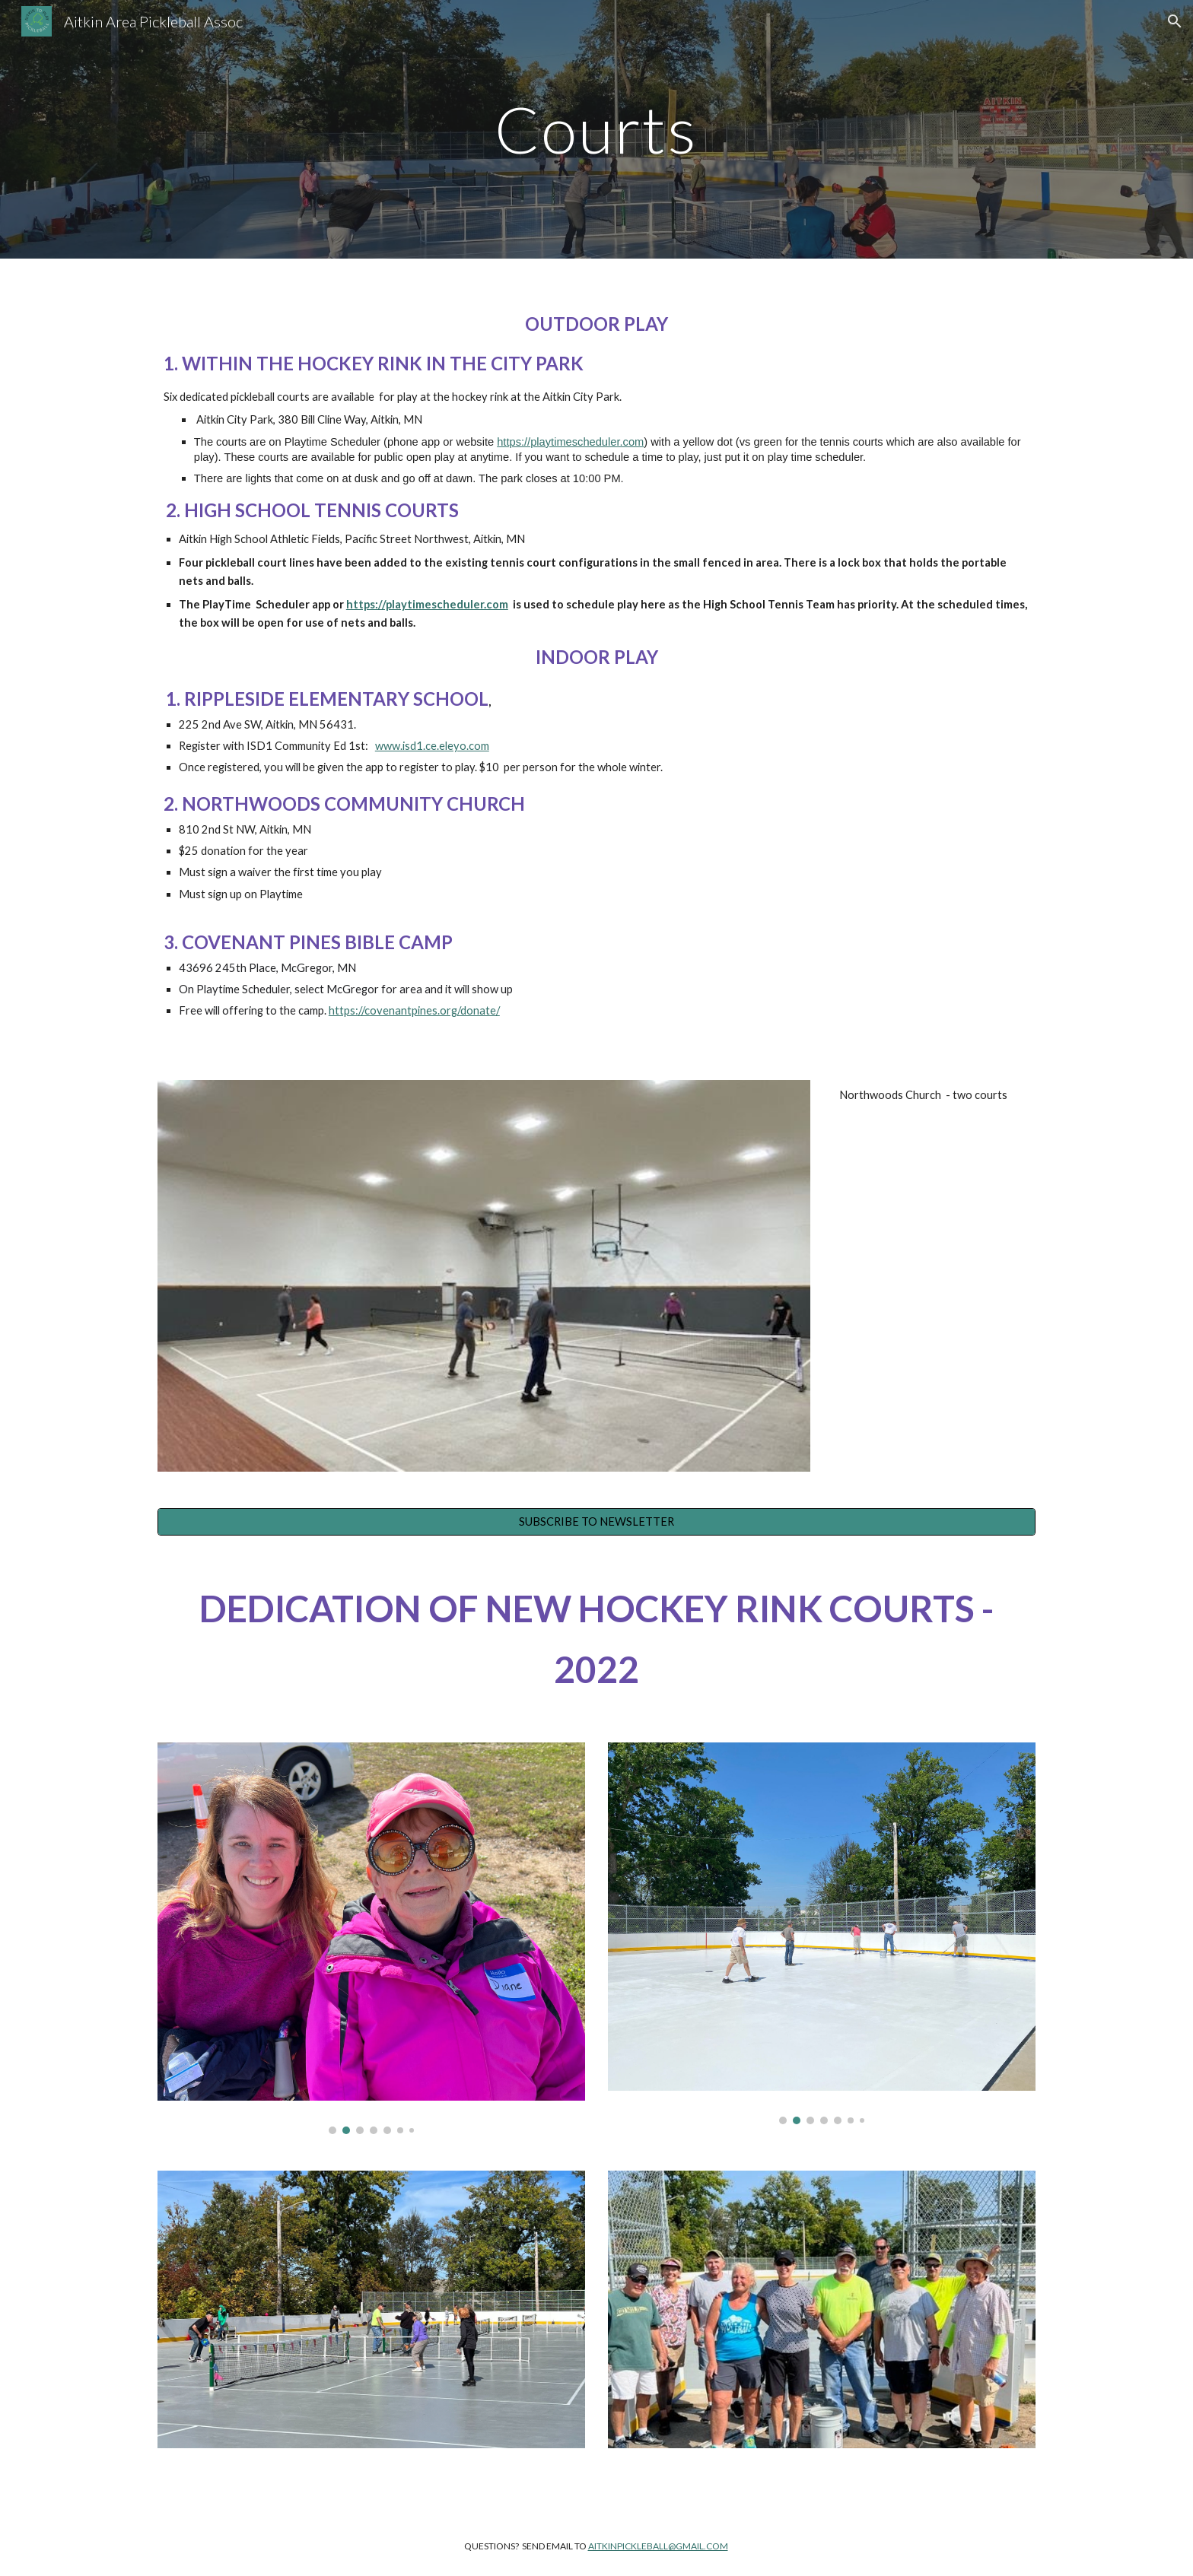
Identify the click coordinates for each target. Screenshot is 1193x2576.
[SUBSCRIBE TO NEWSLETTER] (596, 1521)
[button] (1174, 21)
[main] (596, 129)
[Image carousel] (371, 1938)
